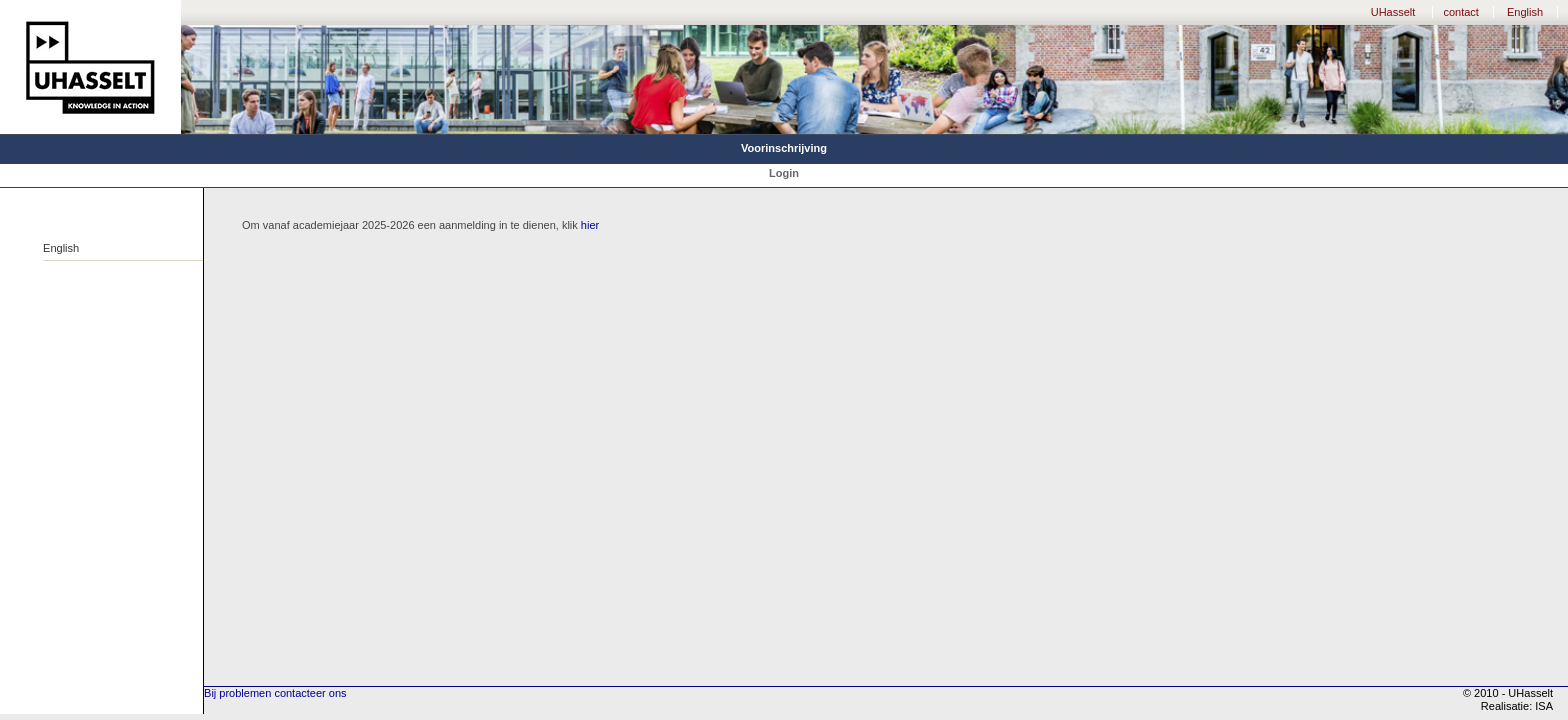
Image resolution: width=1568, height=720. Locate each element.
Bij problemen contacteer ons (275, 693)
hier (590, 225)
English (1525, 12)
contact (1460, 12)
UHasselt (1393, 12)
